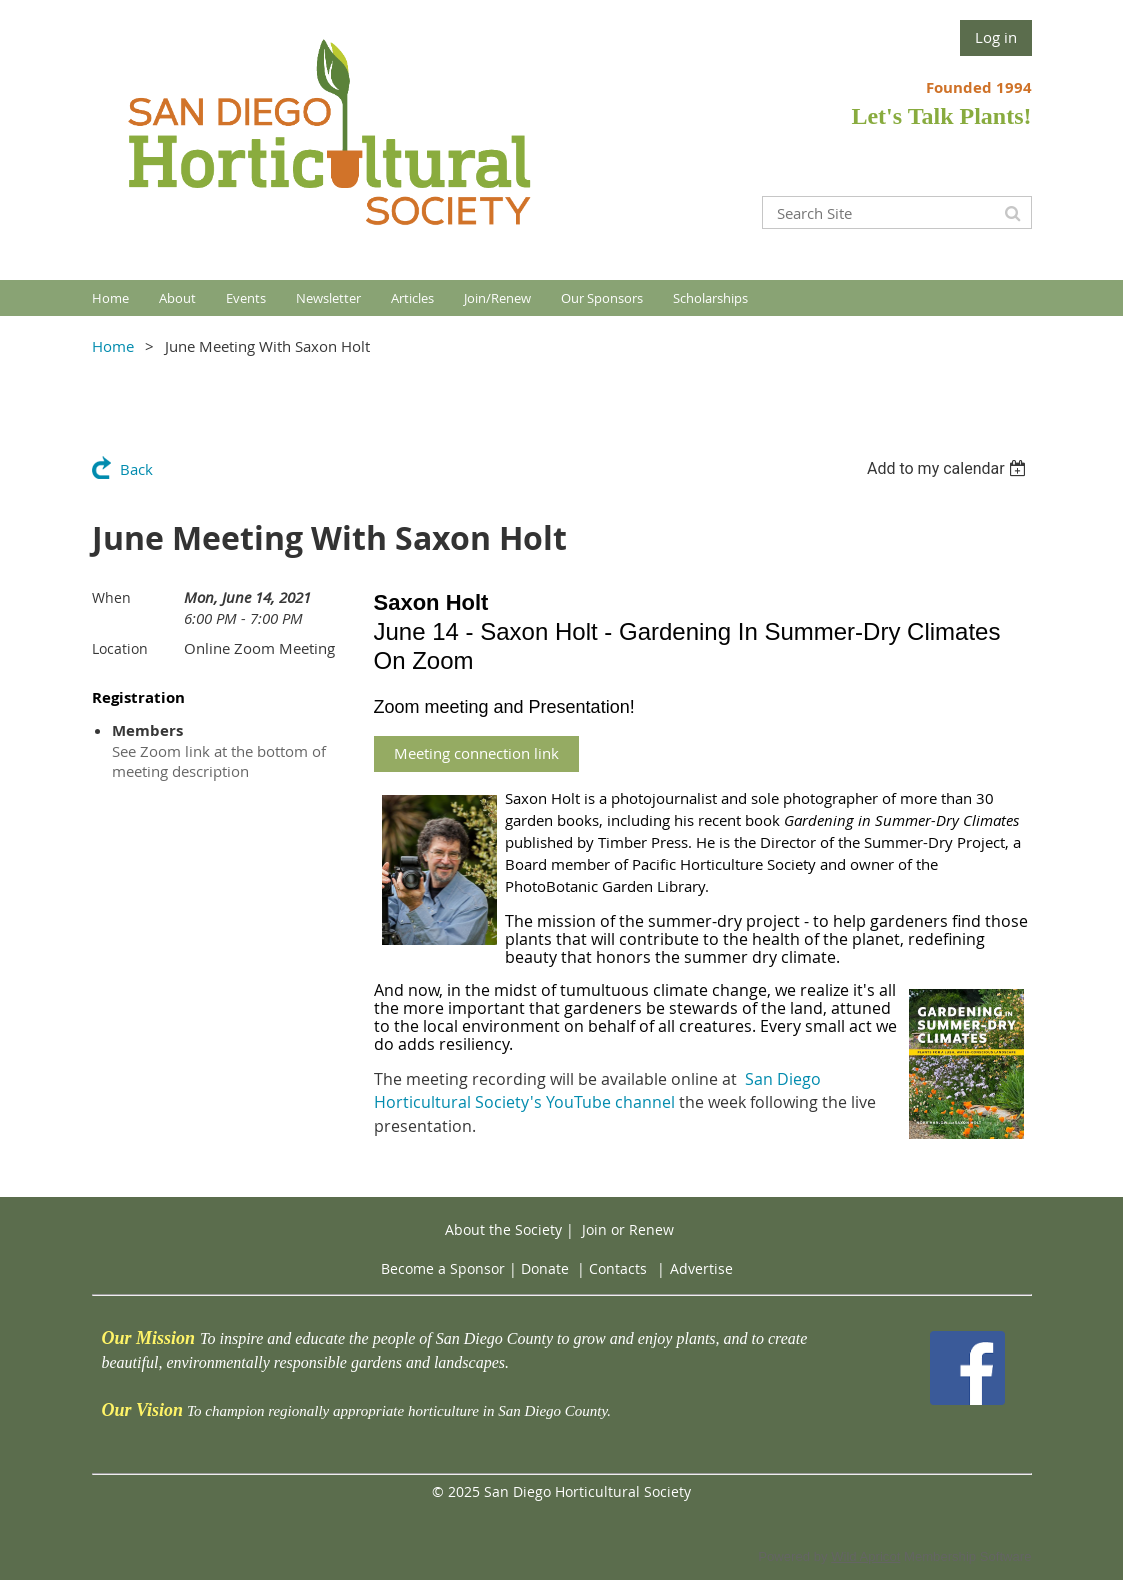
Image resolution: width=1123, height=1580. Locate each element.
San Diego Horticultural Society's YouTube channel (597, 1091)
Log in (996, 37)
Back (136, 469)
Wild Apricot (865, 1556)
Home (113, 346)
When (111, 597)
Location (120, 648)
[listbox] (949, 468)
